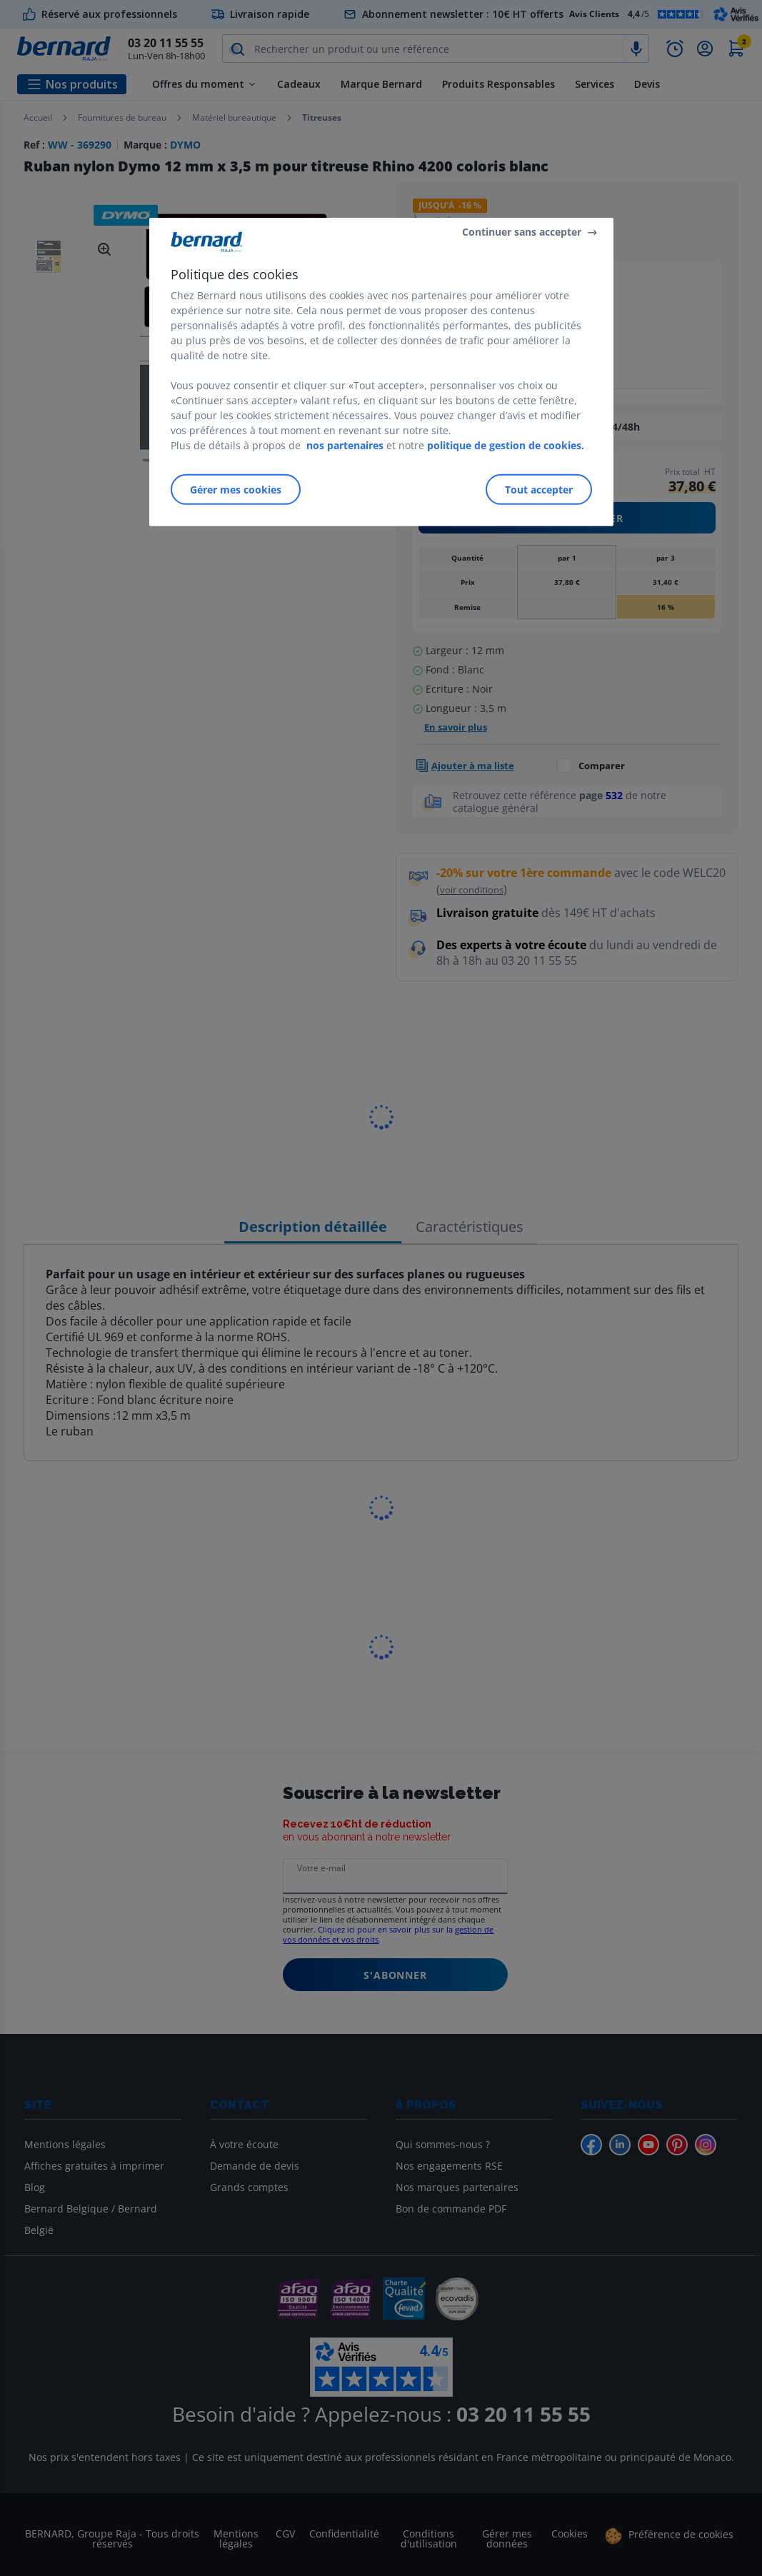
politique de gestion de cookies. (505, 445)
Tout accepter (539, 489)
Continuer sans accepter (521, 232)
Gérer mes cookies (235, 489)
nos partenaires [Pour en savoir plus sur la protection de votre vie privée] (344, 445)
